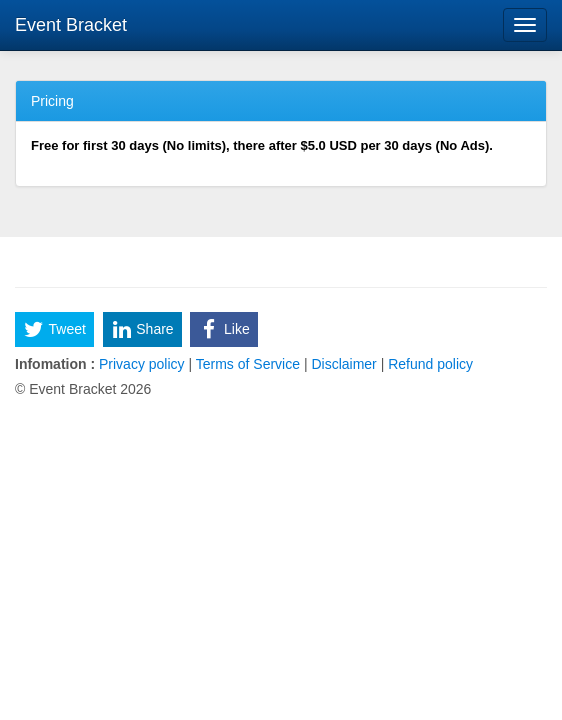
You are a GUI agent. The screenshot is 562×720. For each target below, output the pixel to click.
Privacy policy (141, 364)
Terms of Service (248, 364)
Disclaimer (344, 364)
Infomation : (55, 364)
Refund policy (428, 364)
